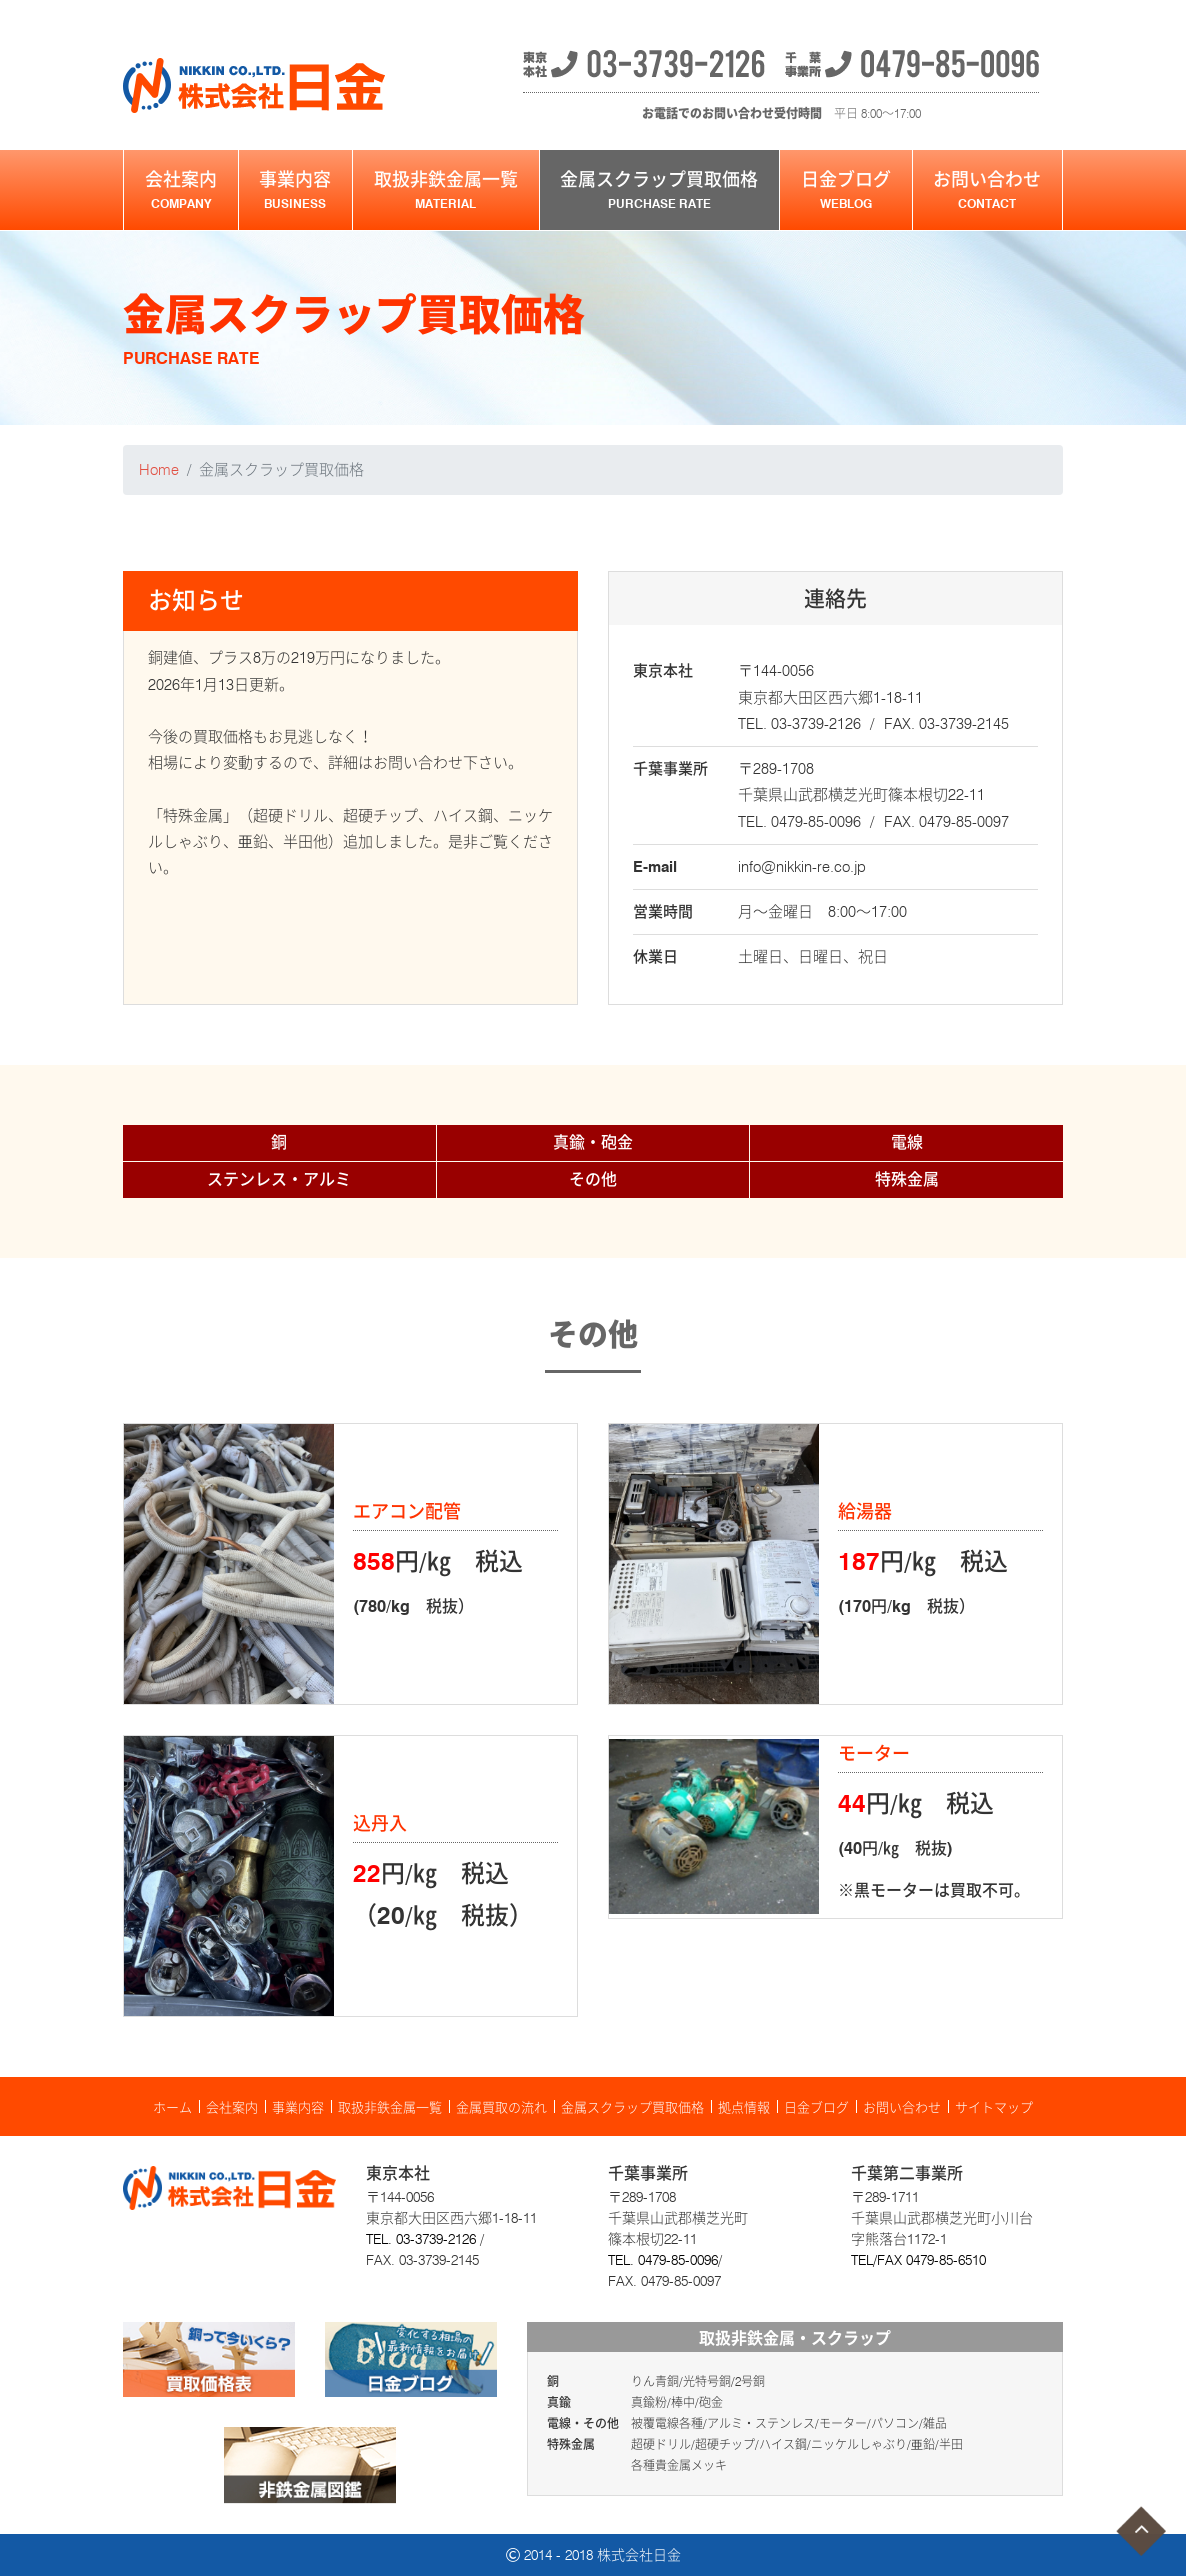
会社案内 (181, 190)
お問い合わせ (988, 190)
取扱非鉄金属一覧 (446, 190)
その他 (593, 1179)
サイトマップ (994, 2106)
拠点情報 (744, 2106)
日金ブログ (846, 190)
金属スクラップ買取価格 (660, 190)
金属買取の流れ (501, 2106)
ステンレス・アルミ (279, 1179)
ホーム (172, 2106)
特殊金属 (907, 1179)
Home (159, 470)
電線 (907, 1142)
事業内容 (296, 190)
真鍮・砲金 (593, 1142)
